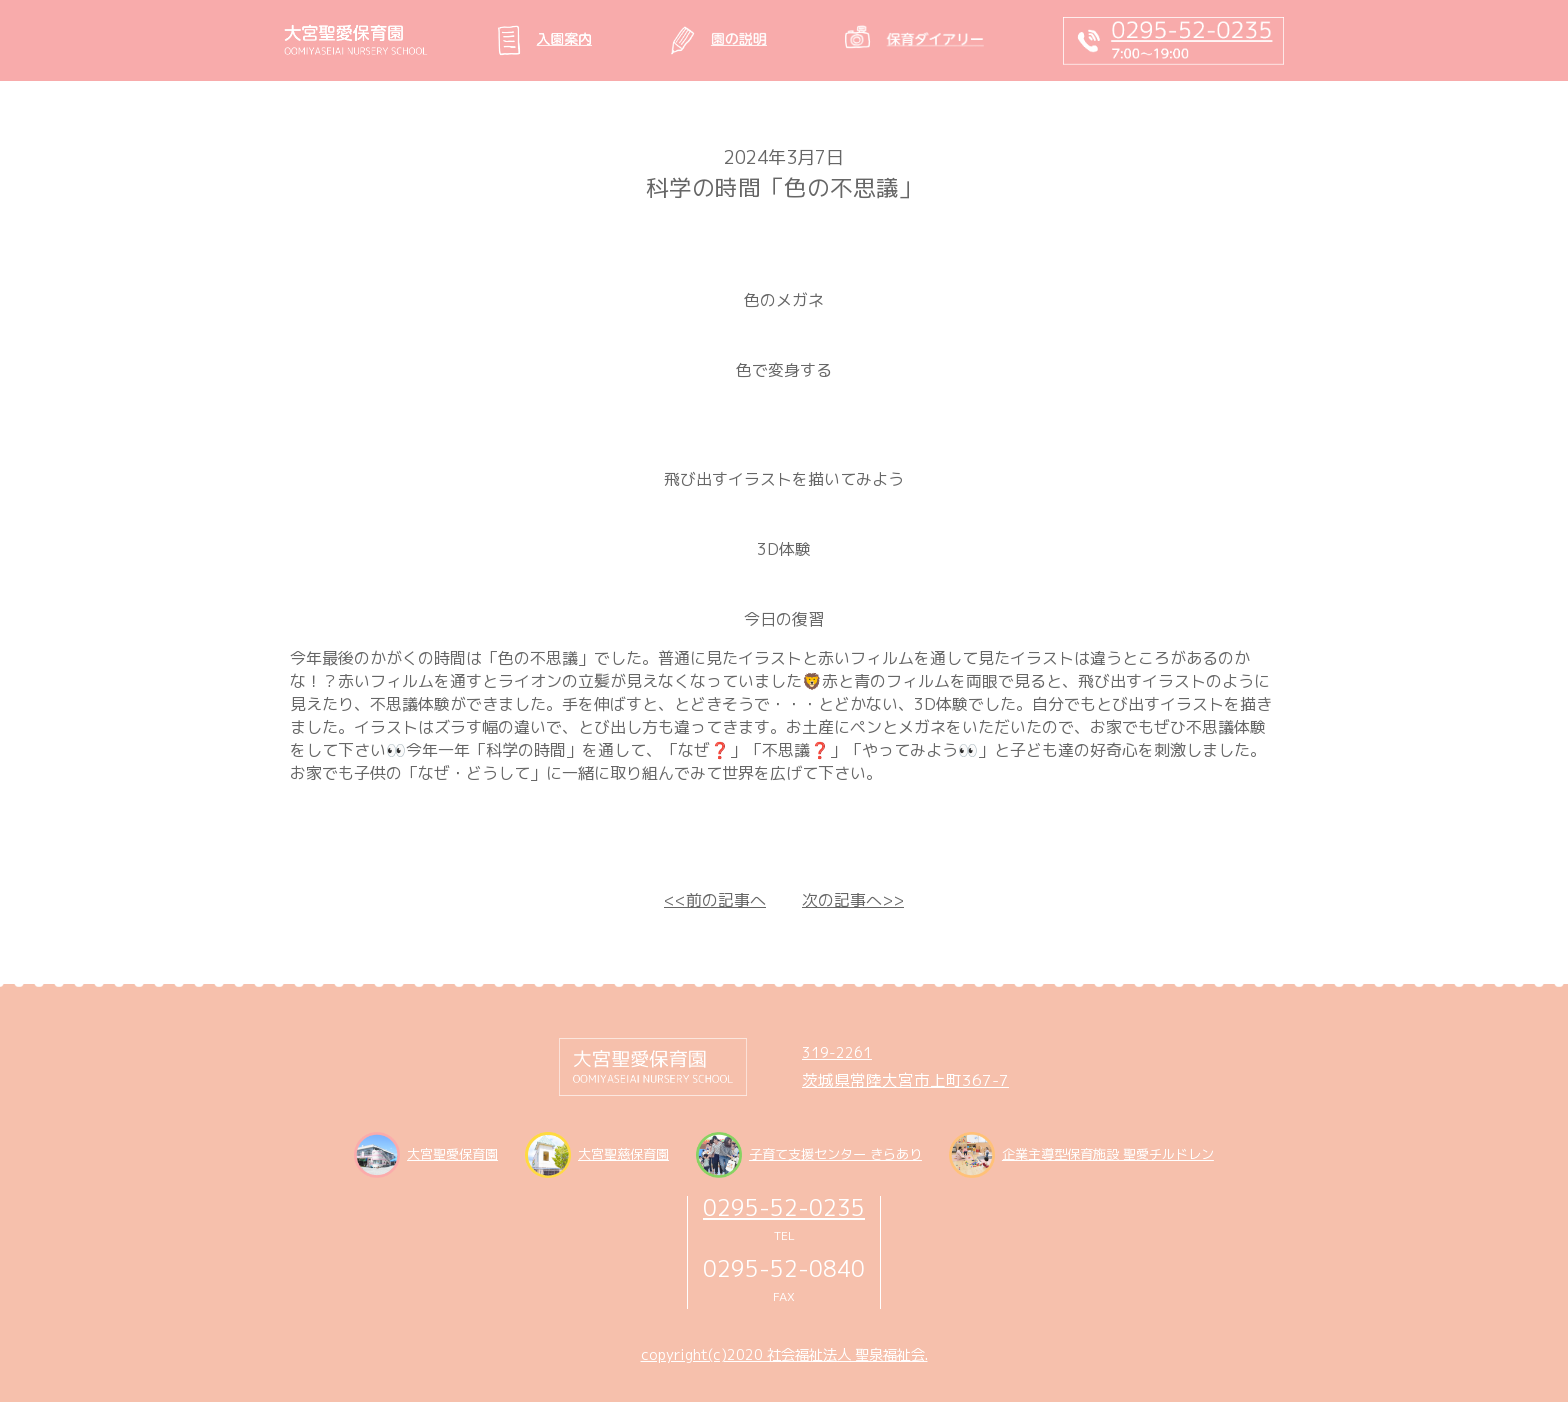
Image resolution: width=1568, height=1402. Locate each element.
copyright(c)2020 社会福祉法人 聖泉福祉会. (784, 1355)
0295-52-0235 (784, 1207)
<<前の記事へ (715, 900)
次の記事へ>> (853, 900)
